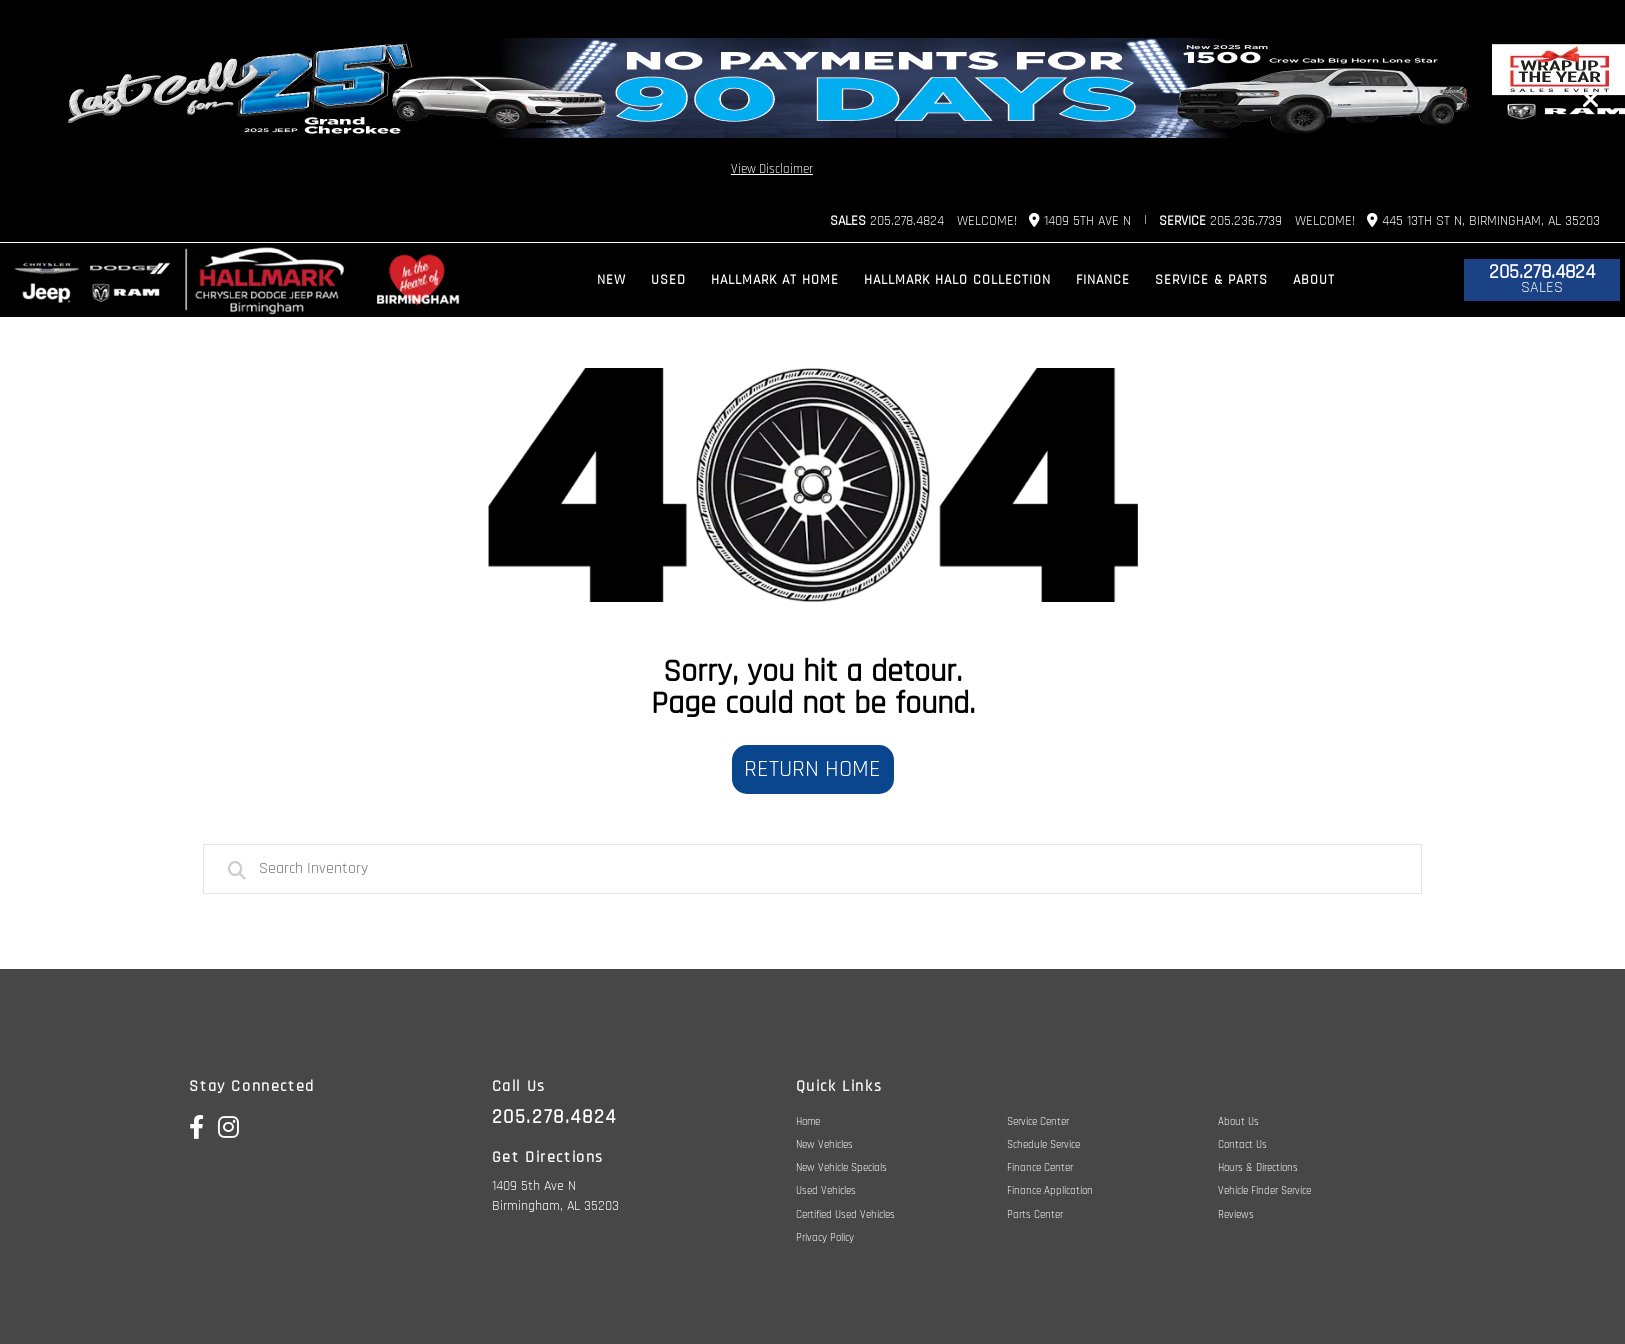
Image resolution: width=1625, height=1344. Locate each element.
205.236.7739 (1220, 221)
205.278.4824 (887, 221)
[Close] (1591, 100)
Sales (1542, 288)
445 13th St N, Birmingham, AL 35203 (1483, 220)
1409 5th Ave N (1080, 220)
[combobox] (812, 869)
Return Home (812, 769)
